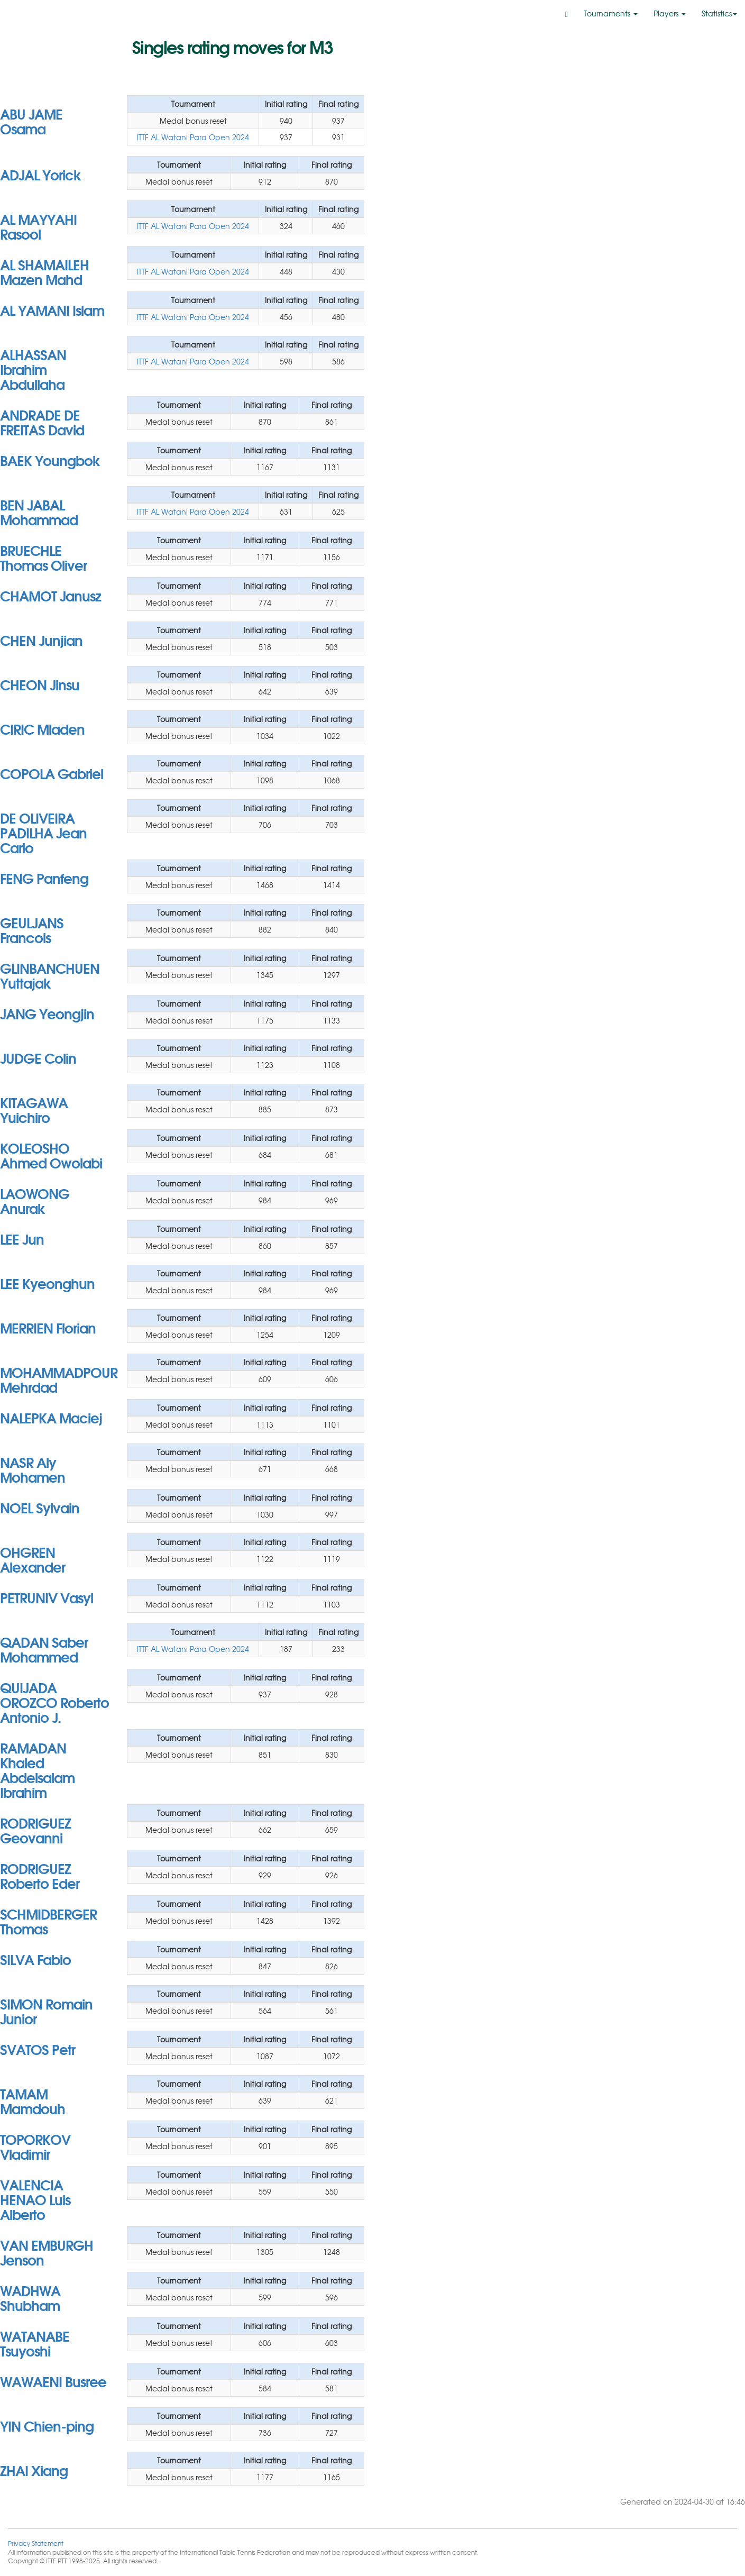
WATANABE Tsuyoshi (34, 2343)
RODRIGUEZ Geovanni (35, 1830)
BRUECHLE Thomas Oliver (43, 557)
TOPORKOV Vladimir (35, 2146)
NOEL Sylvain (39, 1507)
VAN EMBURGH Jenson (46, 2252)
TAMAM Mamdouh (32, 2100)
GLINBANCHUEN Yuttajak (49, 975)
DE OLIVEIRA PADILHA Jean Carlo (43, 832)
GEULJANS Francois (31, 929)
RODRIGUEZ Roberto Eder (39, 1875)
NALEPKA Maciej (51, 1417)
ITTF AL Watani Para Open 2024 (193, 137)
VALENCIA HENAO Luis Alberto (35, 2198)
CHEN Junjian (41, 639)
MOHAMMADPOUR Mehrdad (58, 1379)
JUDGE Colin (38, 1057)
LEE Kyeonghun (47, 1282)
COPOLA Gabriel (51, 772)
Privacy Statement (35, 2542)
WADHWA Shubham (30, 2297)
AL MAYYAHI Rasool (38, 226)
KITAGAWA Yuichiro (34, 1109)
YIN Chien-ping (47, 2425)
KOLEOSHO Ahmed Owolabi (51, 1155)
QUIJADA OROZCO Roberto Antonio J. (54, 1701)
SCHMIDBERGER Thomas (48, 1921)
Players (670, 13)
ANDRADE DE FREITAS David (42, 422)
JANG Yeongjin (47, 1013)
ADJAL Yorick (40, 174)
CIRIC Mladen (42, 728)
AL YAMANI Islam (52, 309)
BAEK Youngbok (50, 459)
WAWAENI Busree (53, 2380)
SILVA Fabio (35, 1958)
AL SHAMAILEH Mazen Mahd (44, 271)
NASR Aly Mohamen (32, 1469)
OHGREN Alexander (32, 1559)
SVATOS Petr (37, 2048)
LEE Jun (22, 1238)
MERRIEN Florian (48, 1327)
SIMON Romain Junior (46, 2011)
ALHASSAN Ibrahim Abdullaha (33, 368)
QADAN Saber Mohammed (44, 1649)
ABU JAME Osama (31, 121)
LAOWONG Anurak (34, 1200)
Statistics (719, 13)
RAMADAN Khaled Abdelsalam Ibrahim (37, 1769)
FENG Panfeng (44, 877)
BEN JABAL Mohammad (39, 511)
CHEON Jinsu (39, 684)
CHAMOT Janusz (50, 595)
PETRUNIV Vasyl (46, 1596)
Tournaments (611, 13)
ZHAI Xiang (34, 2469)
